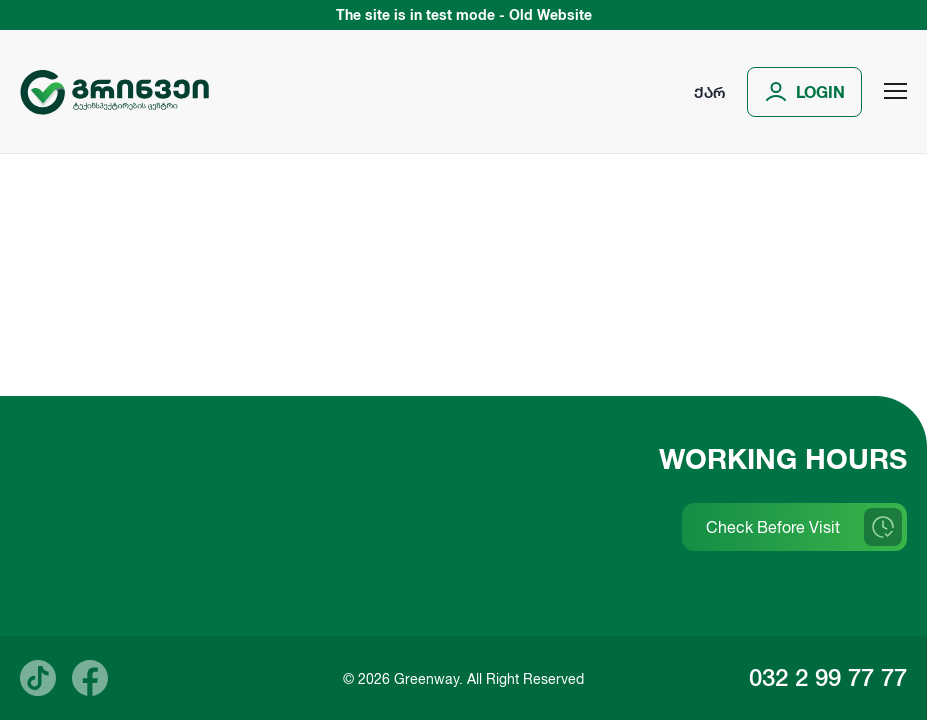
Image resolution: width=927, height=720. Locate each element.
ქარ (709, 92)
